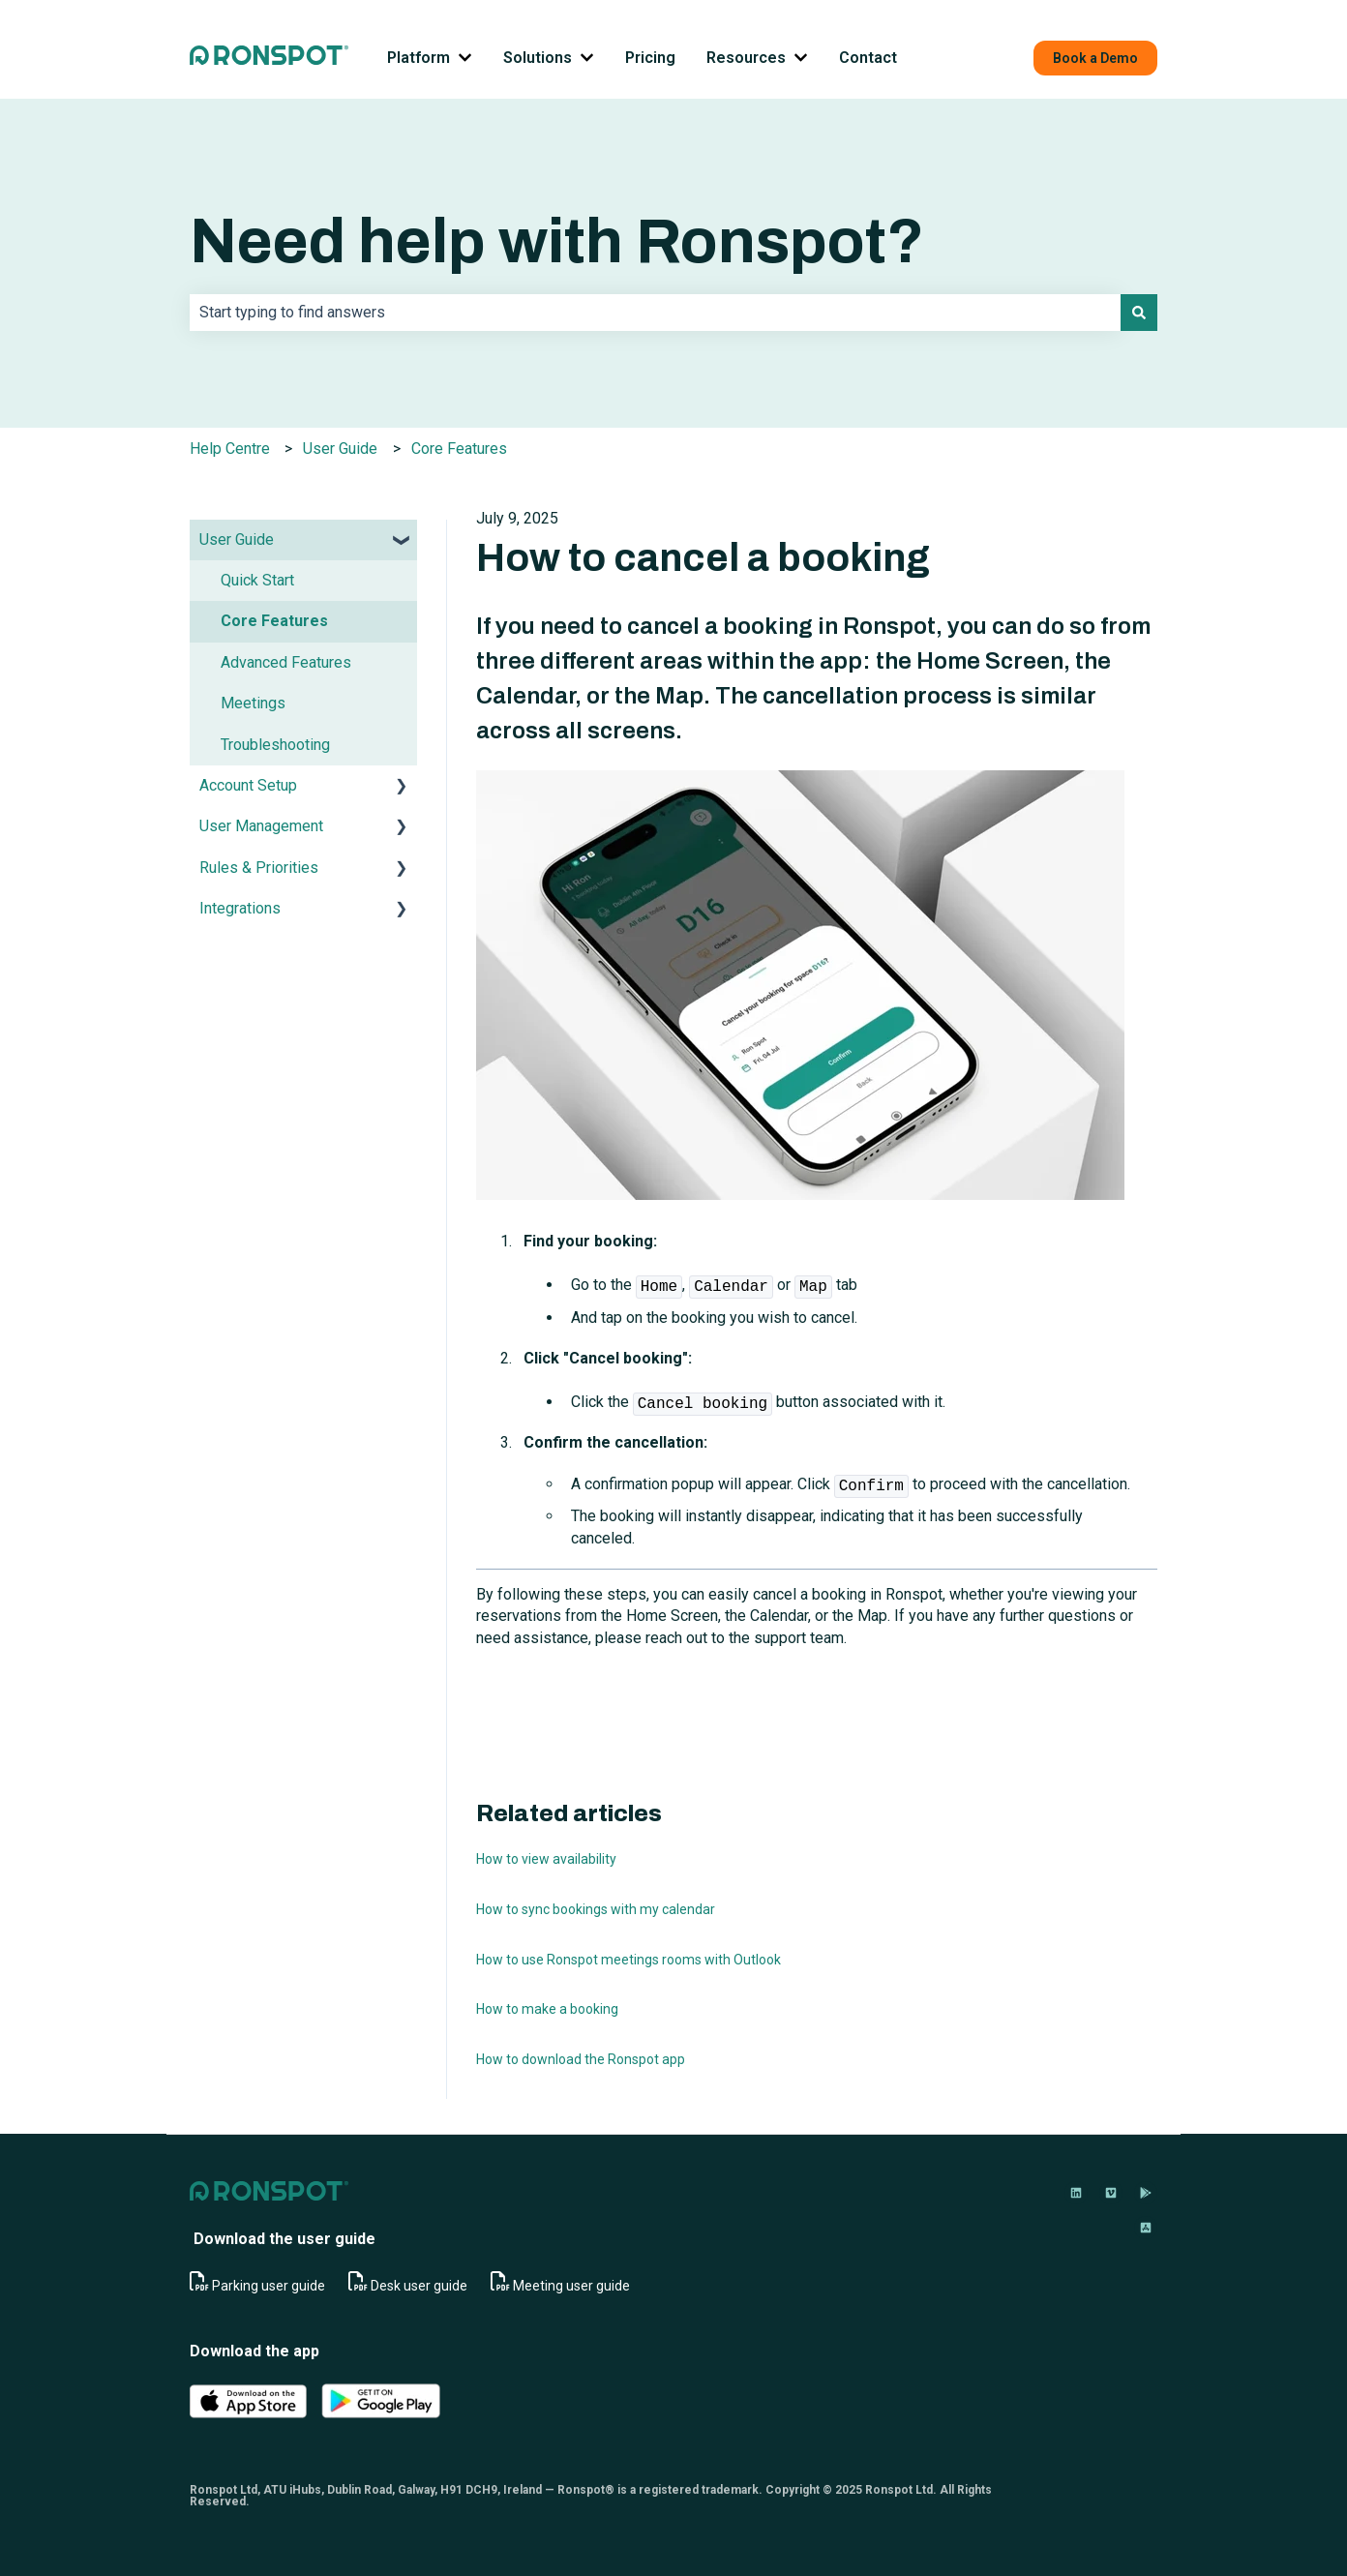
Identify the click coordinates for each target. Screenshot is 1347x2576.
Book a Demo (1095, 58)
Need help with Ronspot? (557, 241)
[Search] (1139, 312)
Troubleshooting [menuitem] (275, 744)
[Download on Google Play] (1145, 2192)
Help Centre (230, 448)
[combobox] (655, 312)
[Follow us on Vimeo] (1110, 2192)
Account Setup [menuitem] (248, 785)
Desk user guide (419, 2285)
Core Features (459, 448)
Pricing (650, 57)
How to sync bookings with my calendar (595, 1909)
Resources (746, 57)
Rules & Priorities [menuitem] (258, 867)
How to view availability (546, 1859)
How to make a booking (547, 2009)
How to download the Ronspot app (580, 2059)
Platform (418, 57)
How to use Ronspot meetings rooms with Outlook (628, 1959)
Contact (868, 57)
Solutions (537, 57)
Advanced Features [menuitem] (286, 662)
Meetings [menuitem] (253, 703)
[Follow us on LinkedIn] (1076, 2192)
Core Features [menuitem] (274, 621)
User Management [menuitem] (261, 826)
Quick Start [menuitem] (257, 580)
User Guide (340, 448)
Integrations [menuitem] (240, 908)
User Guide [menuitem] (236, 539)
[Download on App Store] (1145, 2227)
